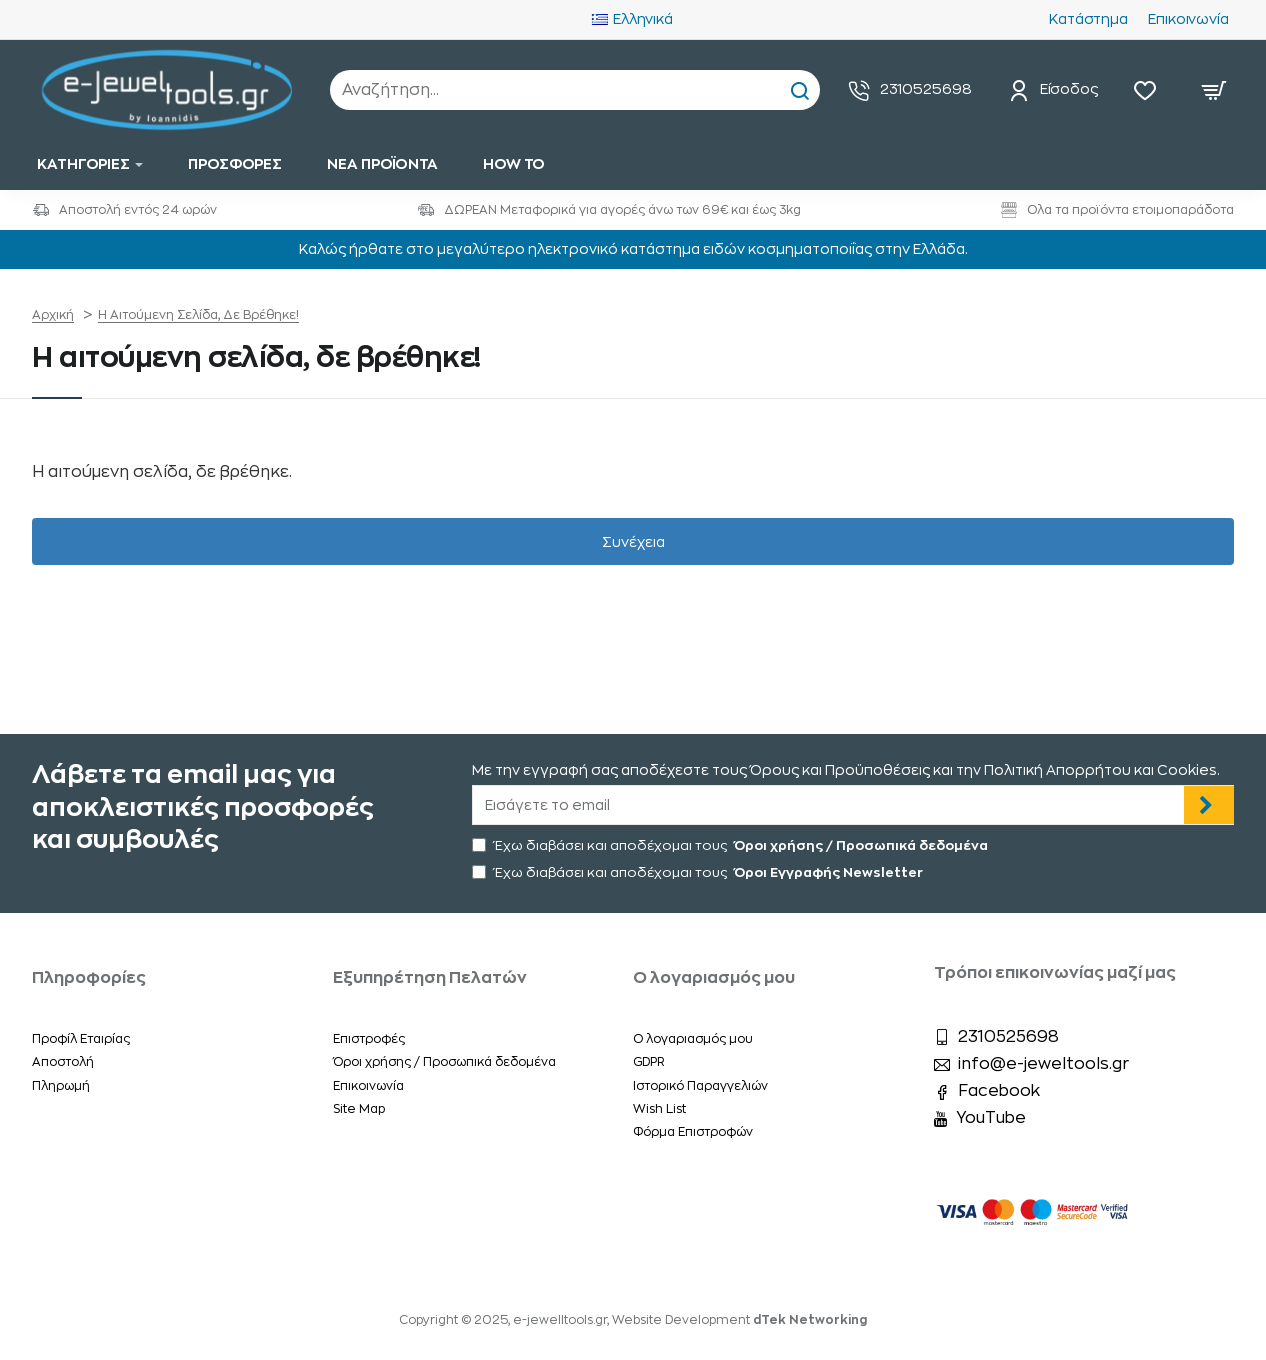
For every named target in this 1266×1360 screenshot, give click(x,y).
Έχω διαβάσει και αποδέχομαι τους (732, 846)
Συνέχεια (633, 561)
